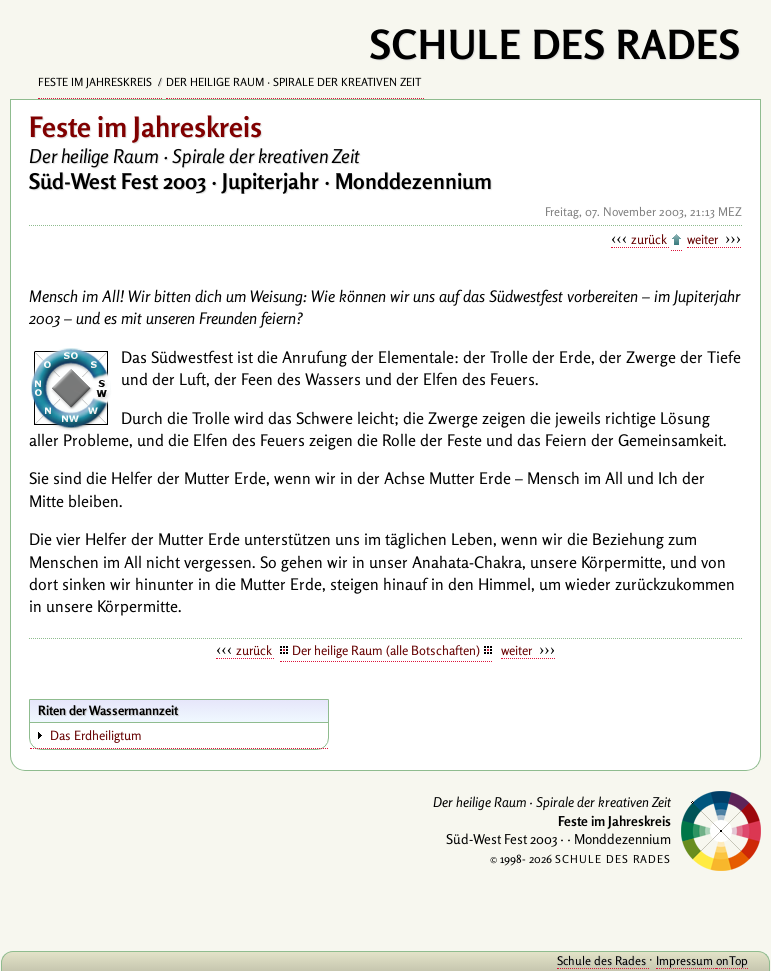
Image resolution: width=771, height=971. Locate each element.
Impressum (686, 960)
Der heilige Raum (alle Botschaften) (386, 650)
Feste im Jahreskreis (96, 82)
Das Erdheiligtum (96, 735)
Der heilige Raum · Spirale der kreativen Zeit (295, 82)
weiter (704, 239)
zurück (650, 239)
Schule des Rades (603, 960)
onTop (732, 960)
